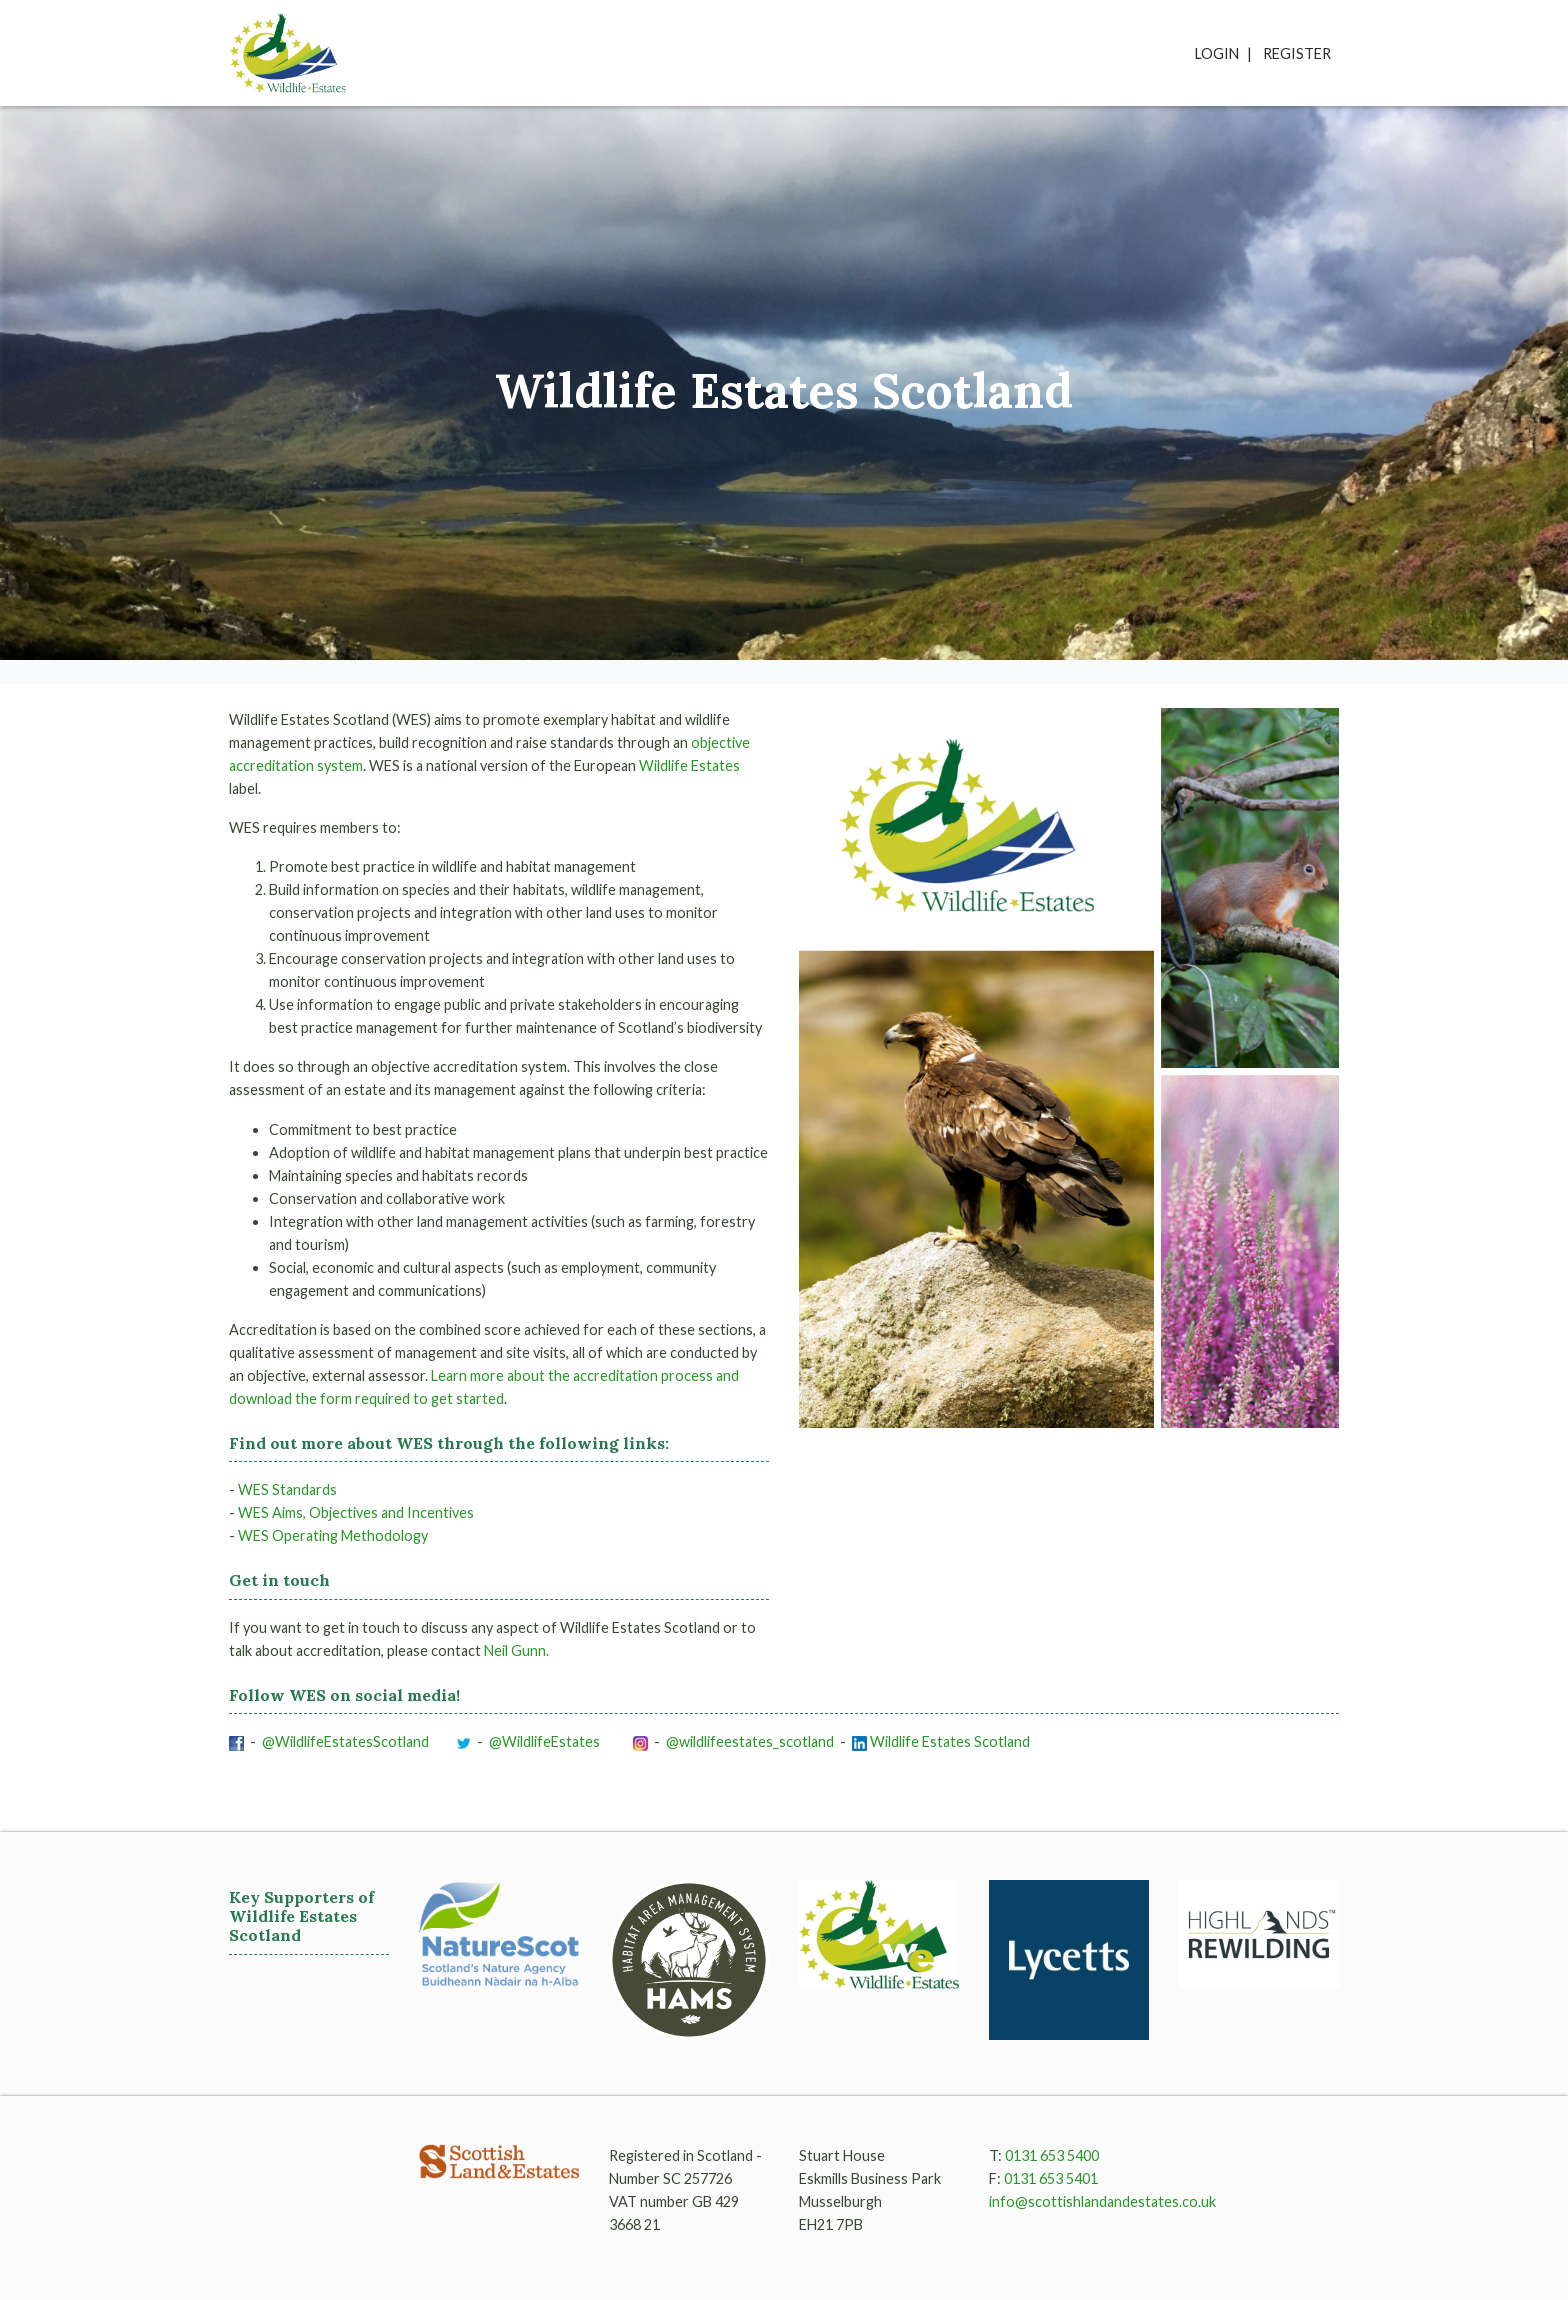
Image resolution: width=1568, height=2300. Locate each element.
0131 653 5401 (1051, 2178)
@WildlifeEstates (546, 1741)
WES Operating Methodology (333, 1535)
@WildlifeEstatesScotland (347, 1741)
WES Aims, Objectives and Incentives (356, 1512)
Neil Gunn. (516, 1650)
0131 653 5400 (1052, 2155)
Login (1217, 53)
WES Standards (287, 1489)
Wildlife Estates (689, 765)
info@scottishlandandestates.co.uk (1102, 2201)
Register (1297, 53)
